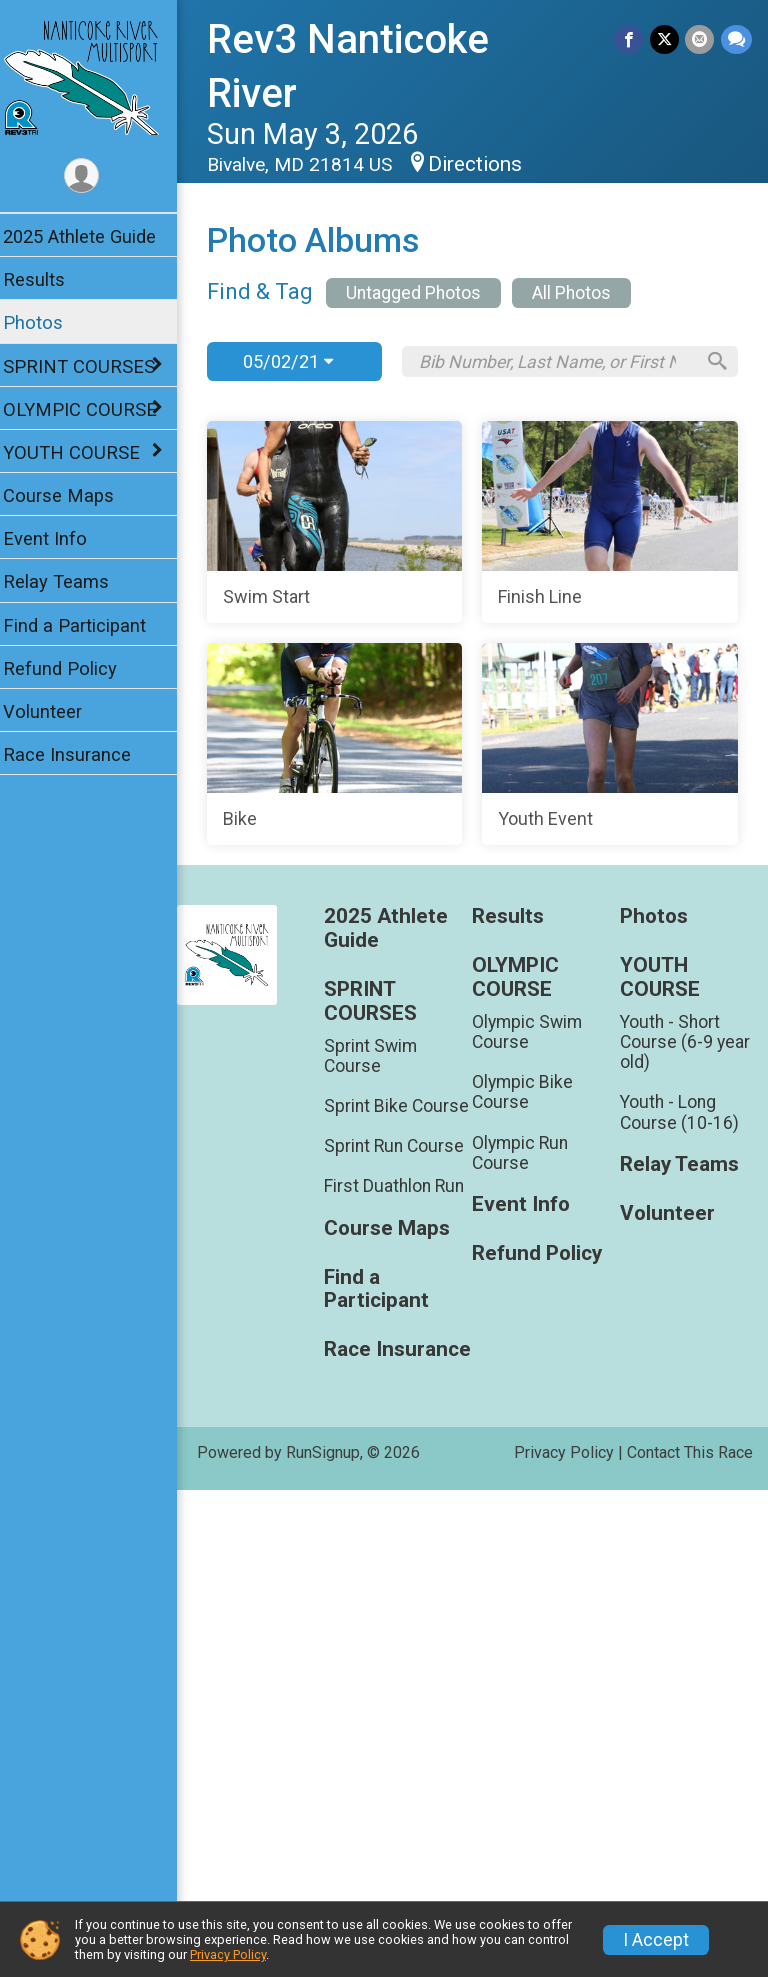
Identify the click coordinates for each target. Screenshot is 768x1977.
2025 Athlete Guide (92, 236)
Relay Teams (69, 581)
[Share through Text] (736, 39)
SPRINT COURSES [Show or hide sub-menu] (92, 366)
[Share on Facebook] (630, 39)
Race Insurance (80, 754)
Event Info (58, 538)
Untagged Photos (426, 293)
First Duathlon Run (405, 1650)
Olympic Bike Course (529, 1536)
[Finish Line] (479, 744)
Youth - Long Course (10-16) (683, 1556)
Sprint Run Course (405, 1610)
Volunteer (55, 711)
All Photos (585, 293)
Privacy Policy (228, 1954)
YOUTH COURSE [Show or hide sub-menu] (84, 452)
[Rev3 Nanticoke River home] (94, 77)
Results (47, 279)
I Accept (656, 1940)
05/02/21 (301, 361)
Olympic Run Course (527, 1596)
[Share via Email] (700, 39)
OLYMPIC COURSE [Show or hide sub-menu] (93, 409)
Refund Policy (73, 668)
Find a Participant (87, 625)
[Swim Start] (479, 522)
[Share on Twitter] (665, 39)
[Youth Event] (479, 1188)
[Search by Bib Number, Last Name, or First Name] (562, 362)
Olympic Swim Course (534, 1475)
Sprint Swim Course (381, 1499)
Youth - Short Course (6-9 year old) (689, 1485)
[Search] (714, 362)
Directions (488, 164)
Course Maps (71, 495)
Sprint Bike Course (377, 1560)
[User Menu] (95, 176)
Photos (46, 322)
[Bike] (479, 966)
